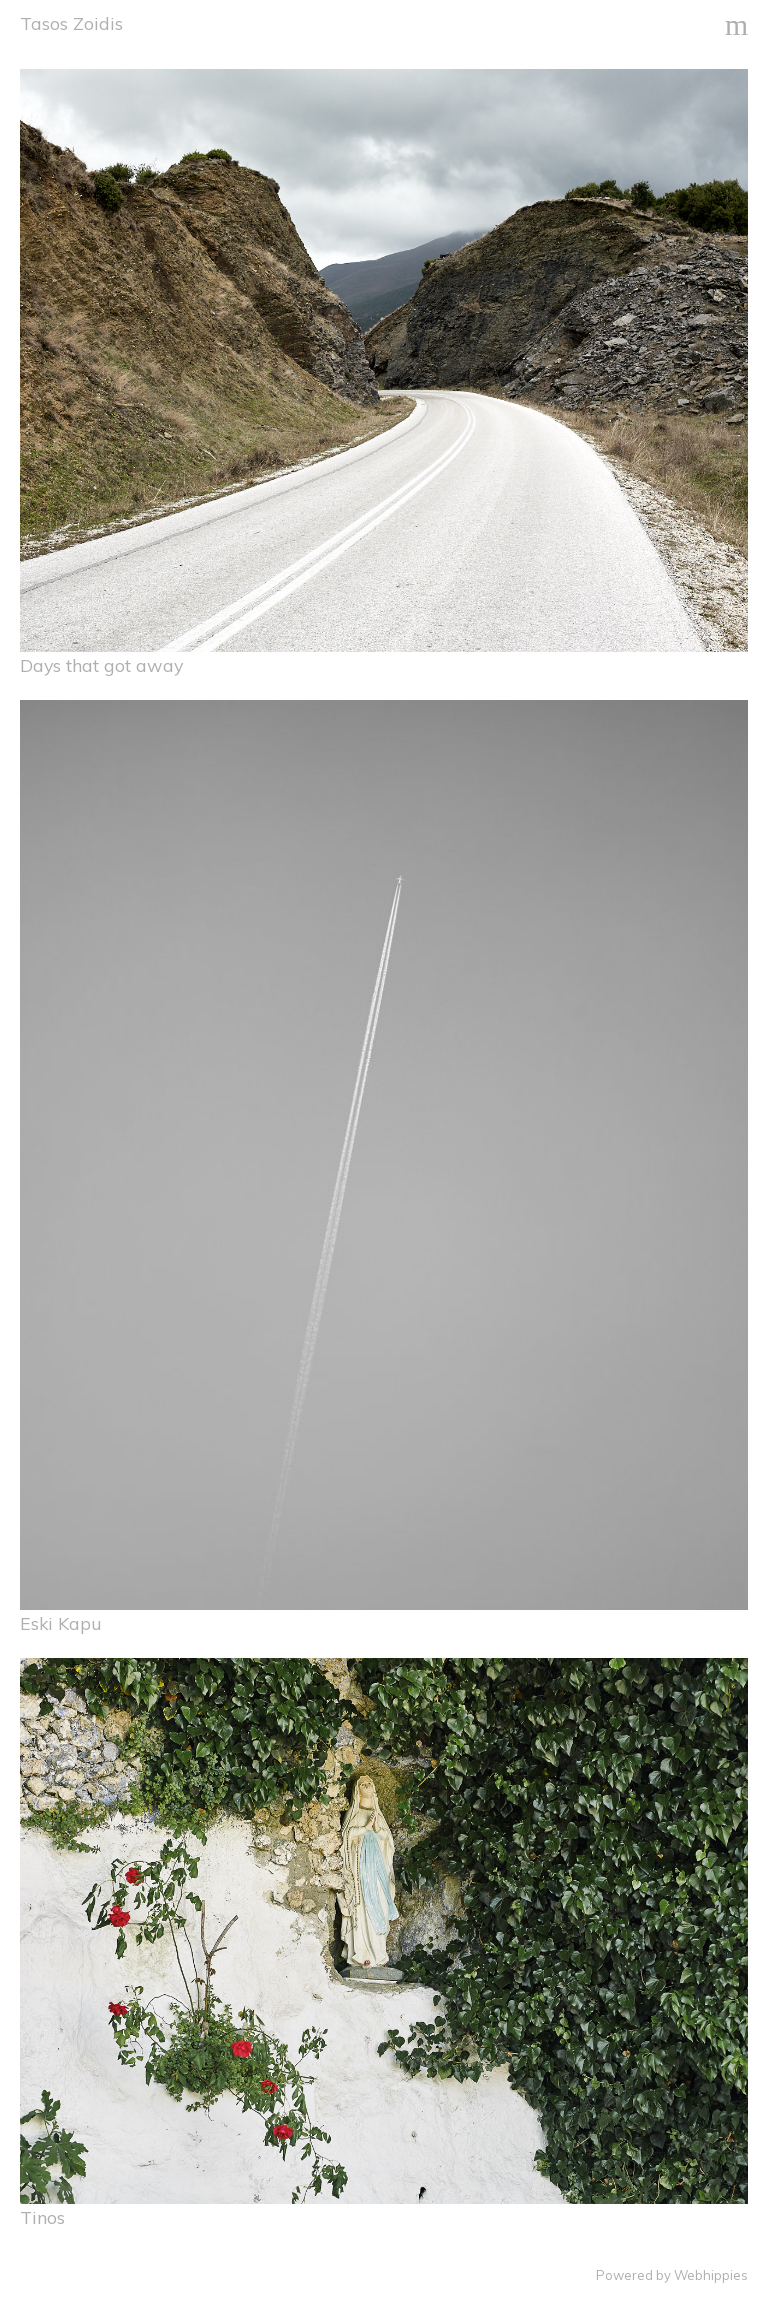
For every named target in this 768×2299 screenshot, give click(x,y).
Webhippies (711, 2275)
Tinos (42, 2217)
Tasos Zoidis (71, 23)
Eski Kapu (61, 1623)
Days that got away (101, 665)
